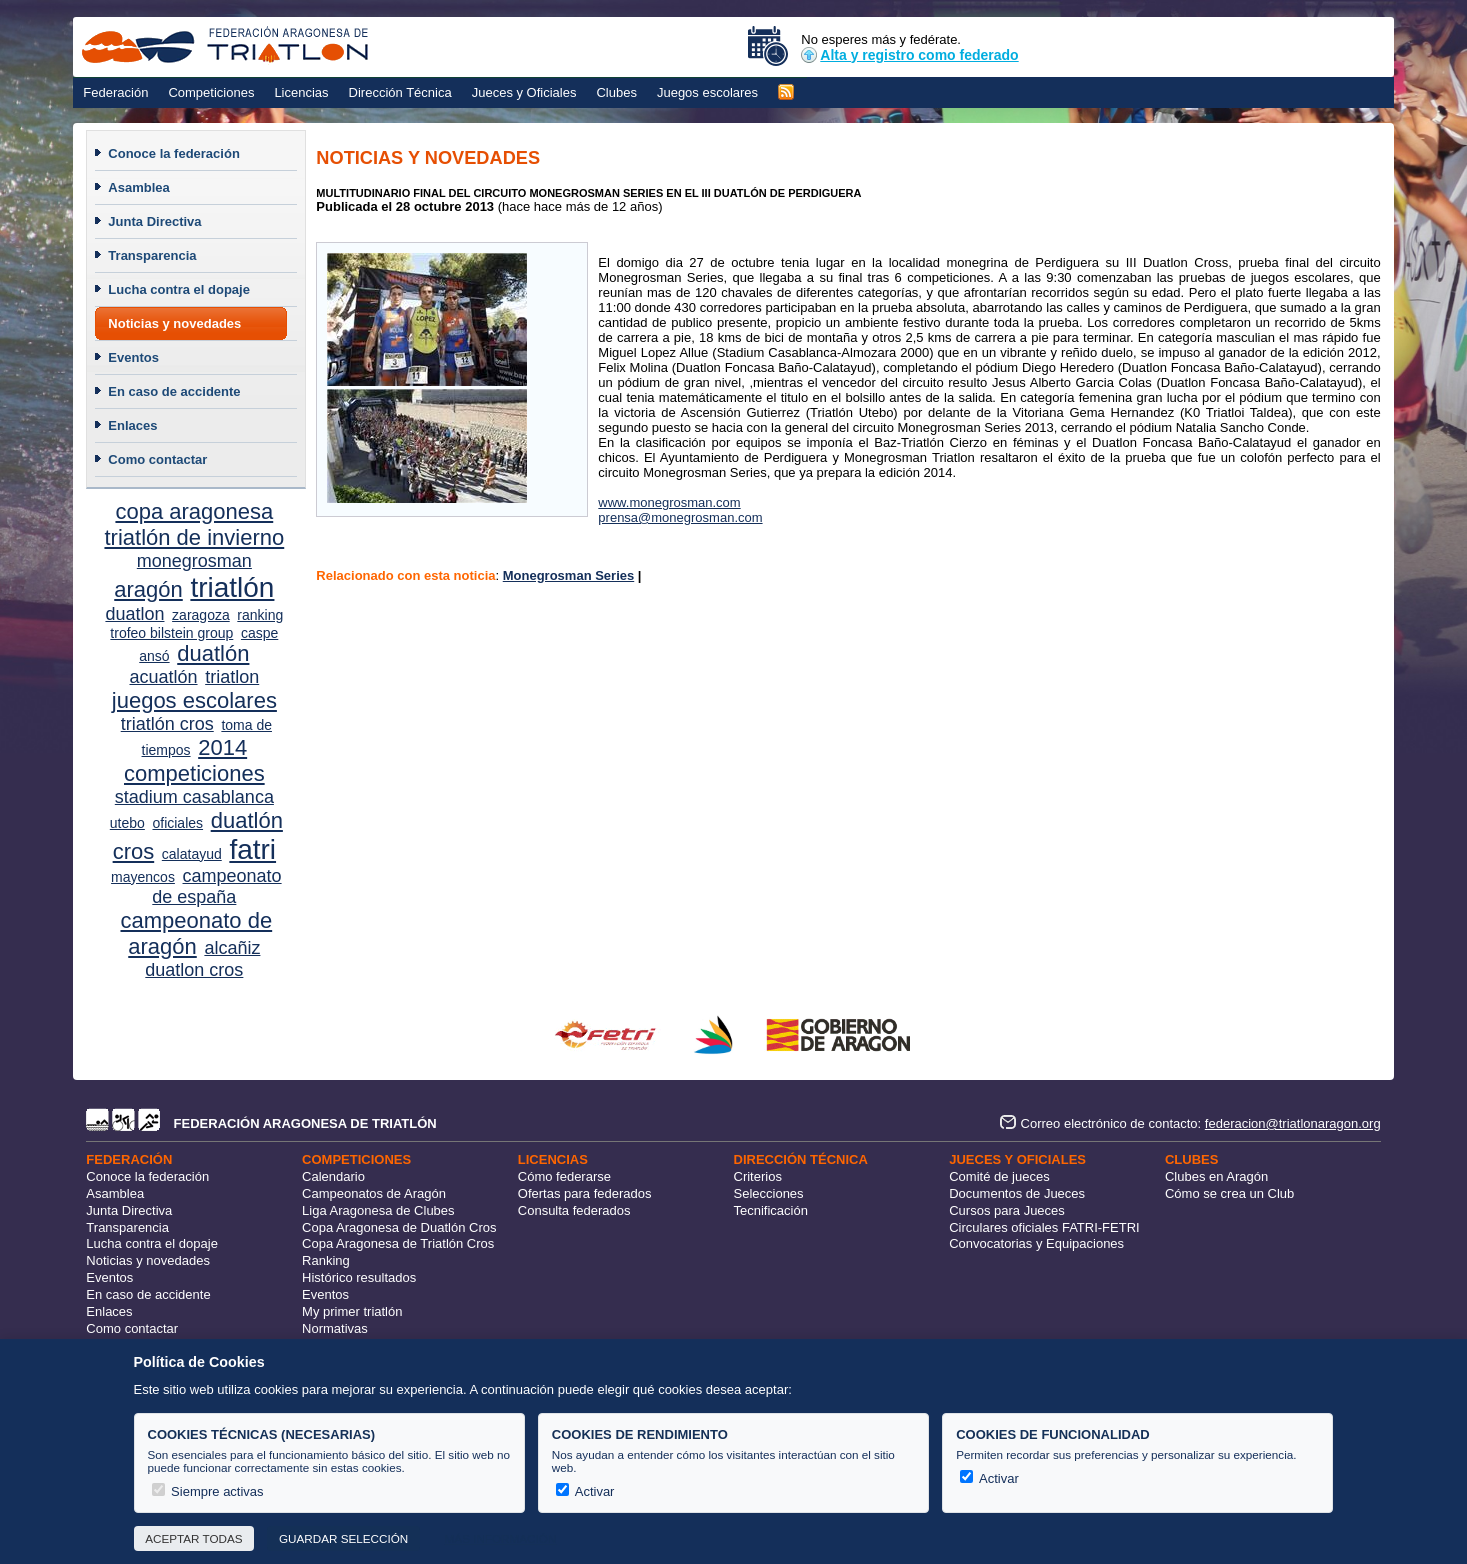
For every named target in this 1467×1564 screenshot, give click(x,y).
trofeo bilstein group (171, 633)
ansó (154, 656)
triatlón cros (167, 724)
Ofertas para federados (585, 1193)
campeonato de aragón (197, 933)
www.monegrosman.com (669, 502)
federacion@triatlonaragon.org (1293, 1123)
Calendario (333, 1176)
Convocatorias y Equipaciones (1036, 1243)
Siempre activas (208, 1491)
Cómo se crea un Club (1229, 1193)
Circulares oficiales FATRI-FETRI (1044, 1227)
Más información (501, 1538)
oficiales (177, 823)
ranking (260, 615)
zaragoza (201, 615)
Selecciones (769, 1193)
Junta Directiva (154, 221)
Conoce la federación (173, 153)
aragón (148, 589)
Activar (585, 1491)
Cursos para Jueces (1007, 1210)
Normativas (335, 1328)
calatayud (192, 854)
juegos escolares (194, 700)
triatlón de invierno (194, 537)
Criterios (758, 1176)
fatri (252, 849)
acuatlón (163, 677)
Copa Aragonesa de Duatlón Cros (399, 1227)
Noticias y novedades (174, 323)
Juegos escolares (707, 92)
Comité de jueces (999, 1176)
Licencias (301, 92)
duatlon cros (194, 970)
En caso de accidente (174, 391)
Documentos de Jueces (1017, 1193)
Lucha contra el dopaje (179, 289)
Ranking (326, 1260)
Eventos (133, 357)
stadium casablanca (194, 797)
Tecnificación (771, 1210)
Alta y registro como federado (909, 55)
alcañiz (232, 948)
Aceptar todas (193, 1538)
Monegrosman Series (569, 575)
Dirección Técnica (400, 92)
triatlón (232, 587)
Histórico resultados (359, 1277)
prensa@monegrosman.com (680, 517)
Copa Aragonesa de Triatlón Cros (398, 1243)
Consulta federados (574, 1210)
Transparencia (152, 255)
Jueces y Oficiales (524, 92)
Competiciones (211, 92)
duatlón (213, 653)
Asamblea (138, 187)
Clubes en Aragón (1216, 1176)
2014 (222, 747)
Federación (115, 92)
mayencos (143, 877)
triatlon (232, 677)
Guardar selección (343, 1538)
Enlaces (132, 425)
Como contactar (157, 459)
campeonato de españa (216, 886)
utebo (127, 823)
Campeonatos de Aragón (374, 1193)
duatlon (134, 614)
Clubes (616, 92)
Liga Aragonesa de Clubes (378, 1210)
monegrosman (194, 561)
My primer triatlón (352, 1311)
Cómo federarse (564, 1176)
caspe (259, 633)
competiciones (194, 773)
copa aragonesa (194, 511)
